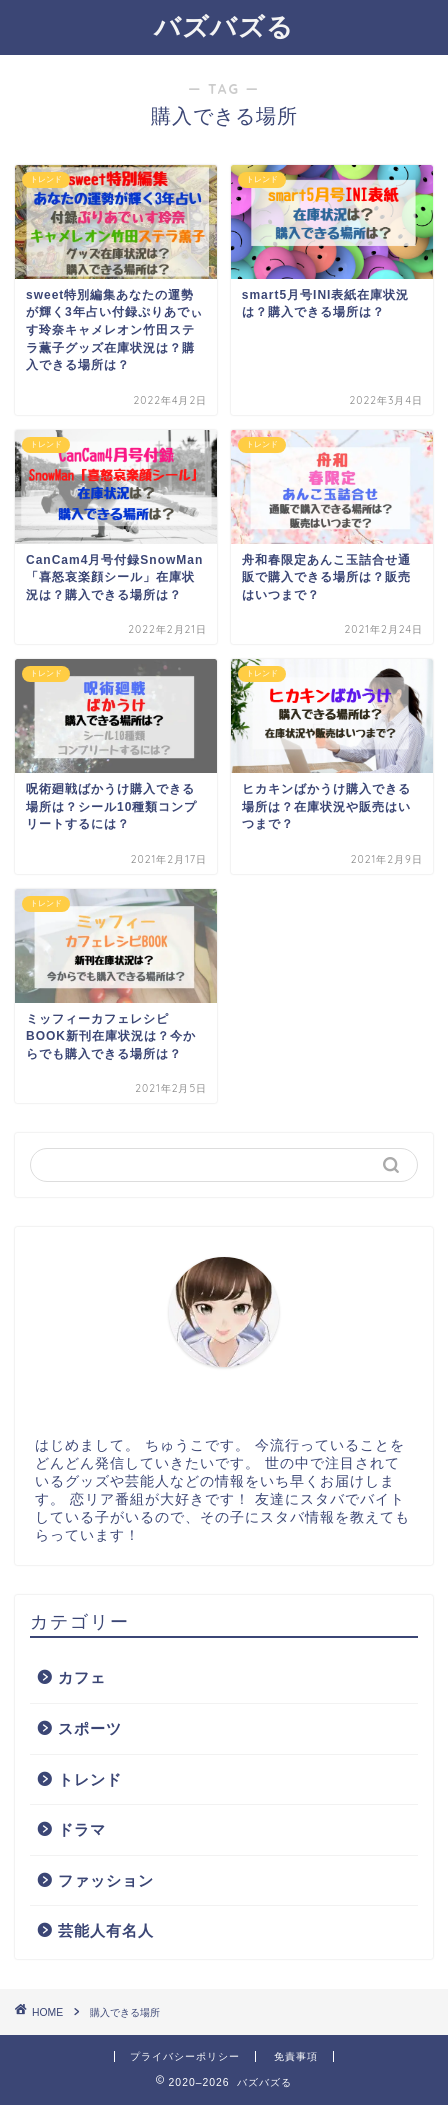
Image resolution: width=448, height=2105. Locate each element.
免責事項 (296, 2056)
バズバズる (224, 26)
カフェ (82, 1677)
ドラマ (82, 1829)
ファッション (106, 1880)
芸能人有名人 (106, 1930)
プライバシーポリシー (185, 2056)
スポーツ (90, 1728)
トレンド (90, 1779)
